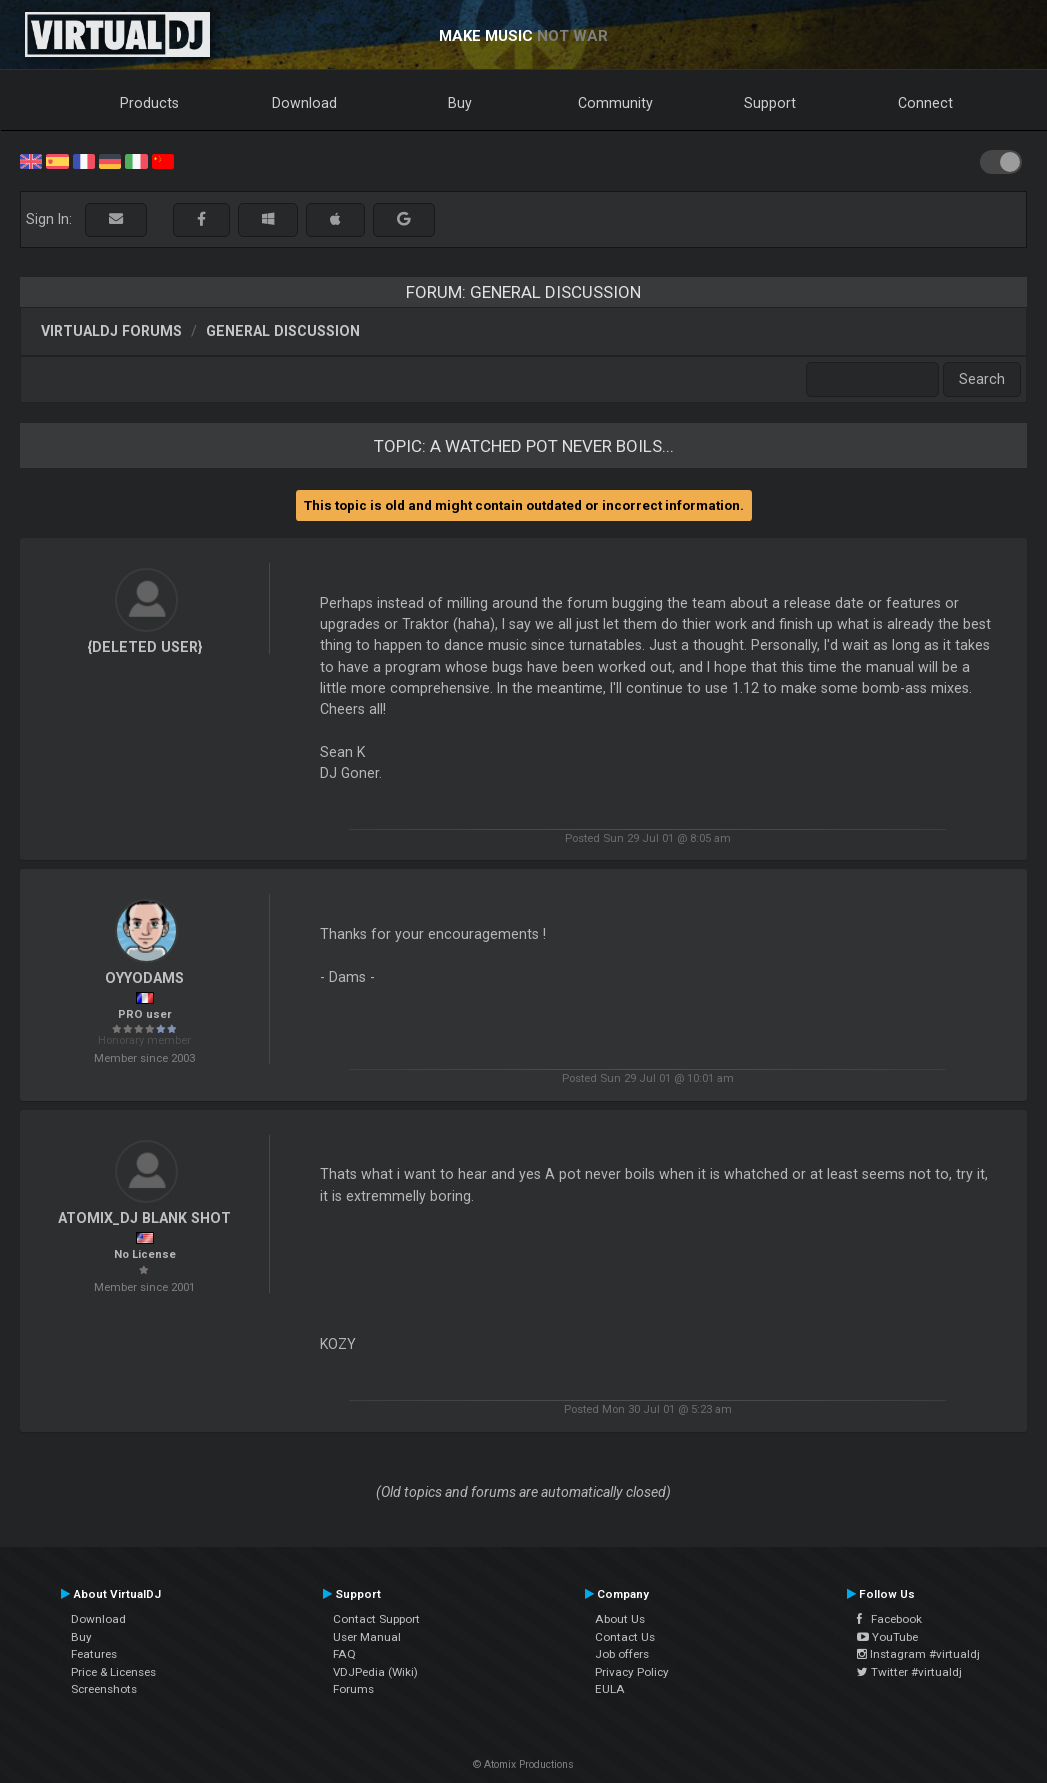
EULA (610, 1689)
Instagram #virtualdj (918, 1654)
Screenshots (104, 1689)
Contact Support (376, 1619)
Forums (353, 1689)
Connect (925, 103)
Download (304, 103)
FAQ (344, 1654)
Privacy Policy (632, 1672)
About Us (620, 1619)
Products (149, 103)
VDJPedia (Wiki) (375, 1672)
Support (770, 103)
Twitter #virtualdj (909, 1672)
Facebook (889, 1619)
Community (615, 103)
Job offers (622, 1654)
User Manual (367, 1637)
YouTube (887, 1637)
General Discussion (283, 331)
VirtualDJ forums (111, 331)
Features (94, 1654)
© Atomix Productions (523, 1764)
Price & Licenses (113, 1672)
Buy (460, 103)
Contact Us (625, 1637)
